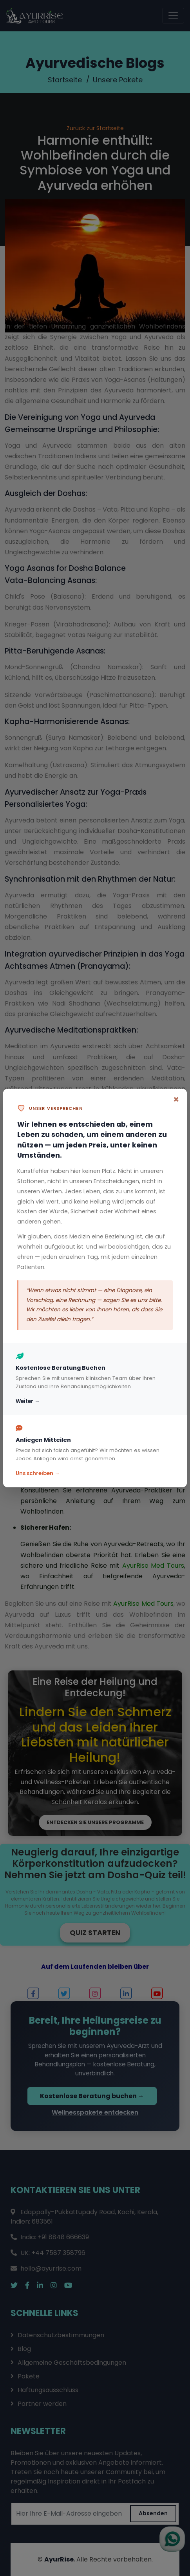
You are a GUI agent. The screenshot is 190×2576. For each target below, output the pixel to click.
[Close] (176, 1099)
